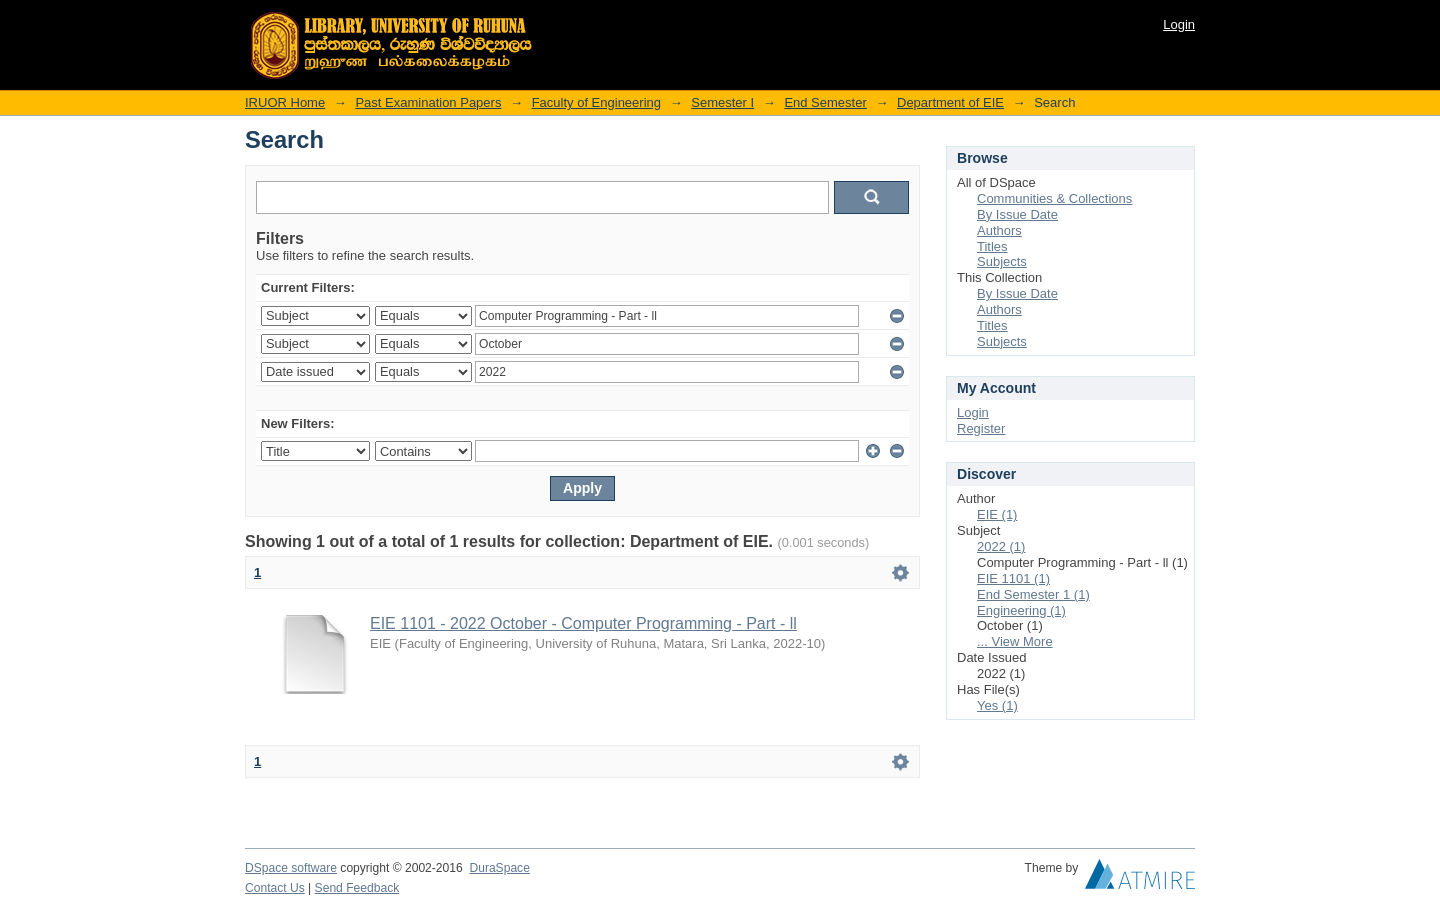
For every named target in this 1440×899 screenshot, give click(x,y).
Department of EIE (950, 102)
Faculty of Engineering (596, 102)
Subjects (1002, 261)
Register (981, 428)
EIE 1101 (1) (1013, 578)
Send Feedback (357, 888)
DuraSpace (499, 868)
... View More (1015, 641)
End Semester (825, 102)
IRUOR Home (285, 102)
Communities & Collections (1054, 198)
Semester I (722, 102)
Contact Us (275, 888)
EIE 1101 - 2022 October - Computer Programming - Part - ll (583, 623)
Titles (992, 246)
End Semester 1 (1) (1033, 594)
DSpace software (291, 868)
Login (1179, 24)
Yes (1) (997, 705)
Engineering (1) (1021, 610)
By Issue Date (1017, 214)
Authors (999, 230)
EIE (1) (997, 514)
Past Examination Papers (428, 102)
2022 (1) (1001, 546)
